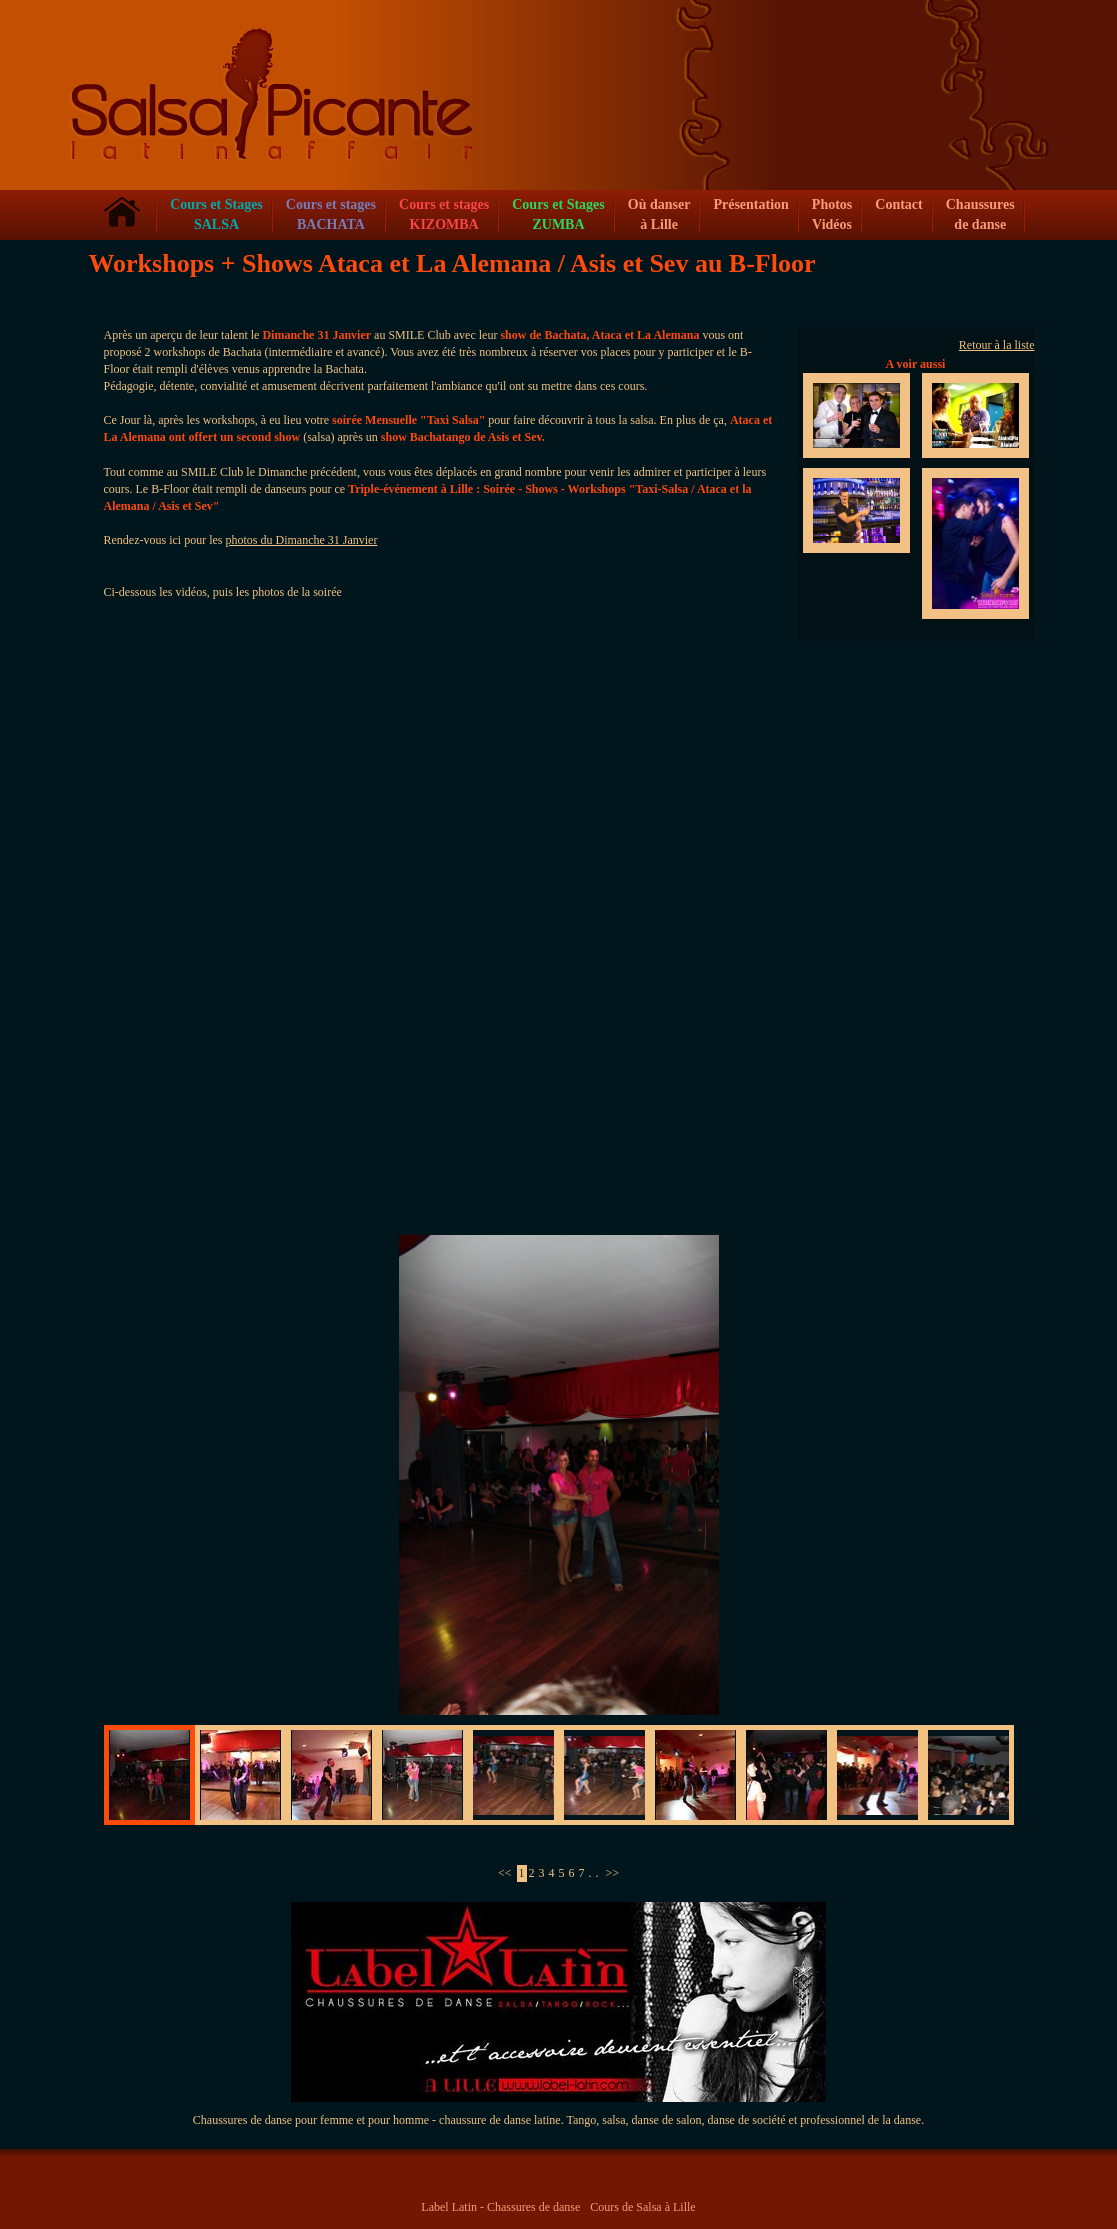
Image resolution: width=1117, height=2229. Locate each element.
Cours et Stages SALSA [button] (216, 214)
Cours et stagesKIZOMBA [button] (444, 214)
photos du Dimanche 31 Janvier (301, 540)
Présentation (750, 204)
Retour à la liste (997, 345)
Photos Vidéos (832, 214)
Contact (898, 204)
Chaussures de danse (980, 214)
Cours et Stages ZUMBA (558, 214)
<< (505, 1873)
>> (613, 1873)
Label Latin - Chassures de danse (500, 2207)
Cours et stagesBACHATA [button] (331, 214)
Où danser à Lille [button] (659, 214)
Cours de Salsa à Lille (642, 2207)
